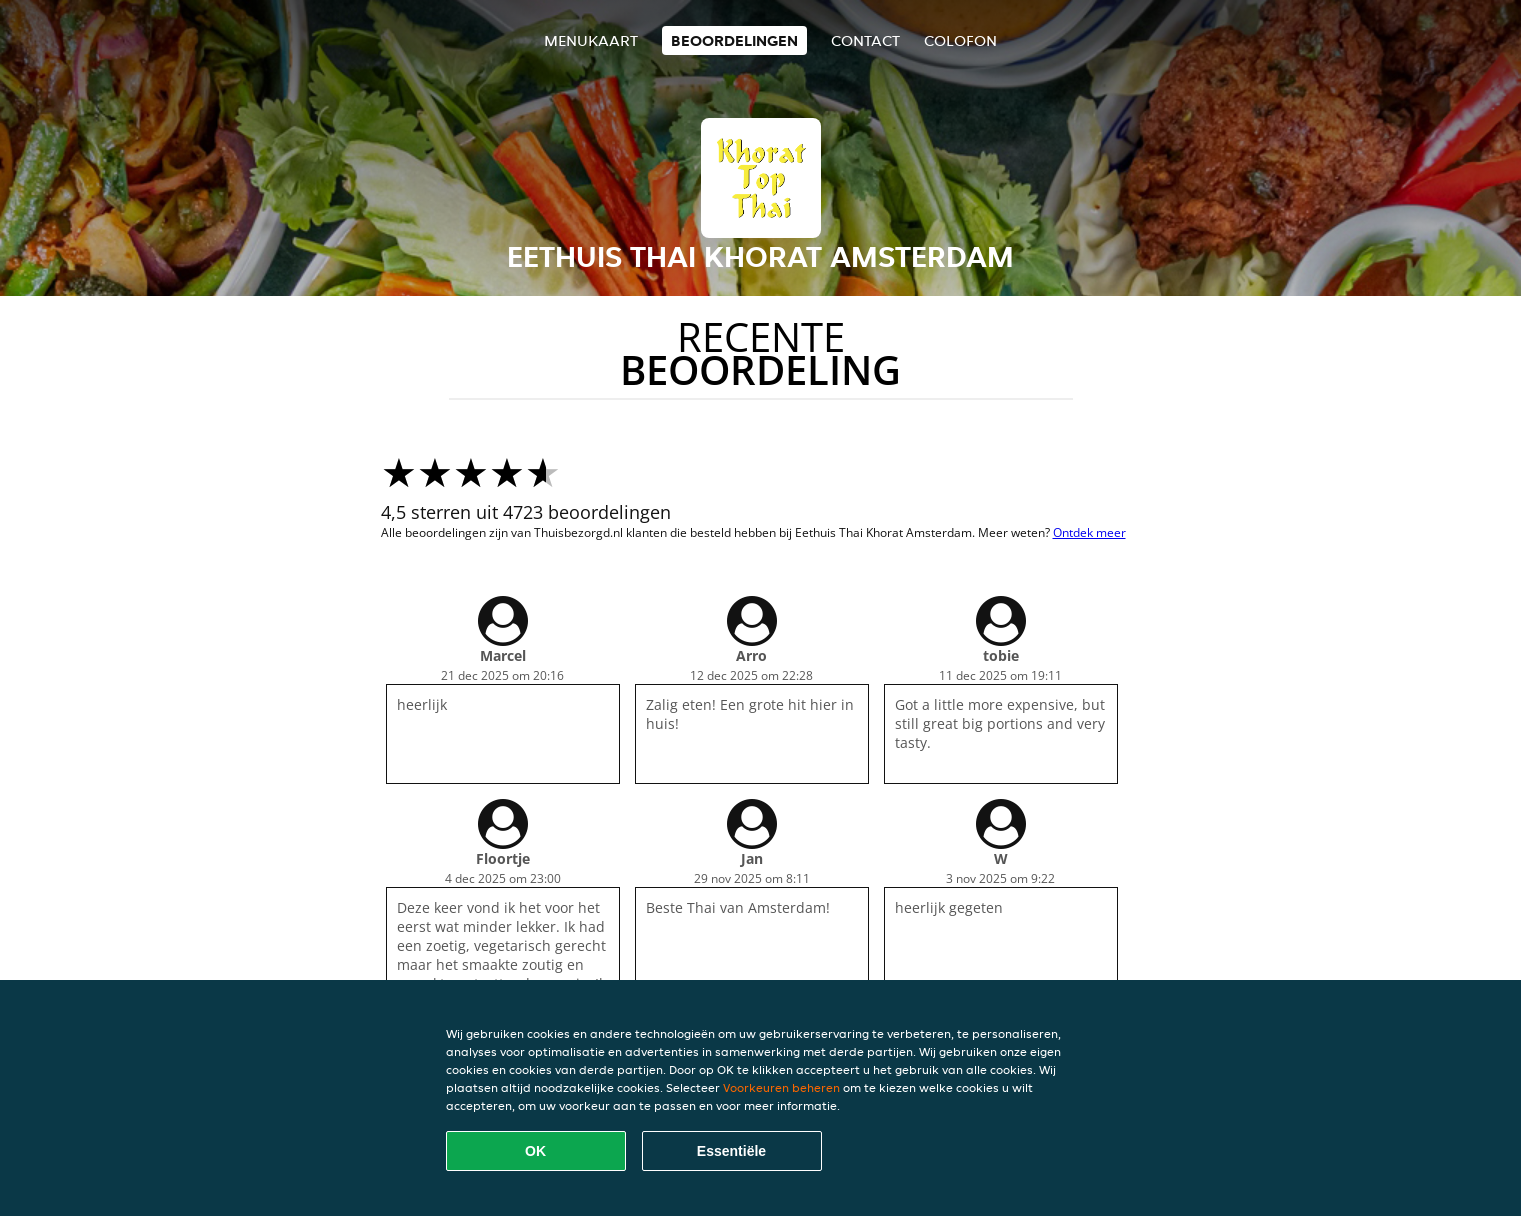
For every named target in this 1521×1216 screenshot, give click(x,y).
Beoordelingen (734, 40)
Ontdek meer (1089, 532)
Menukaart (591, 40)
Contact (865, 40)
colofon (960, 40)
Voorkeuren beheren (781, 1087)
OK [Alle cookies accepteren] (535, 1151)
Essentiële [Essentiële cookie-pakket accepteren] (731, 1151)
